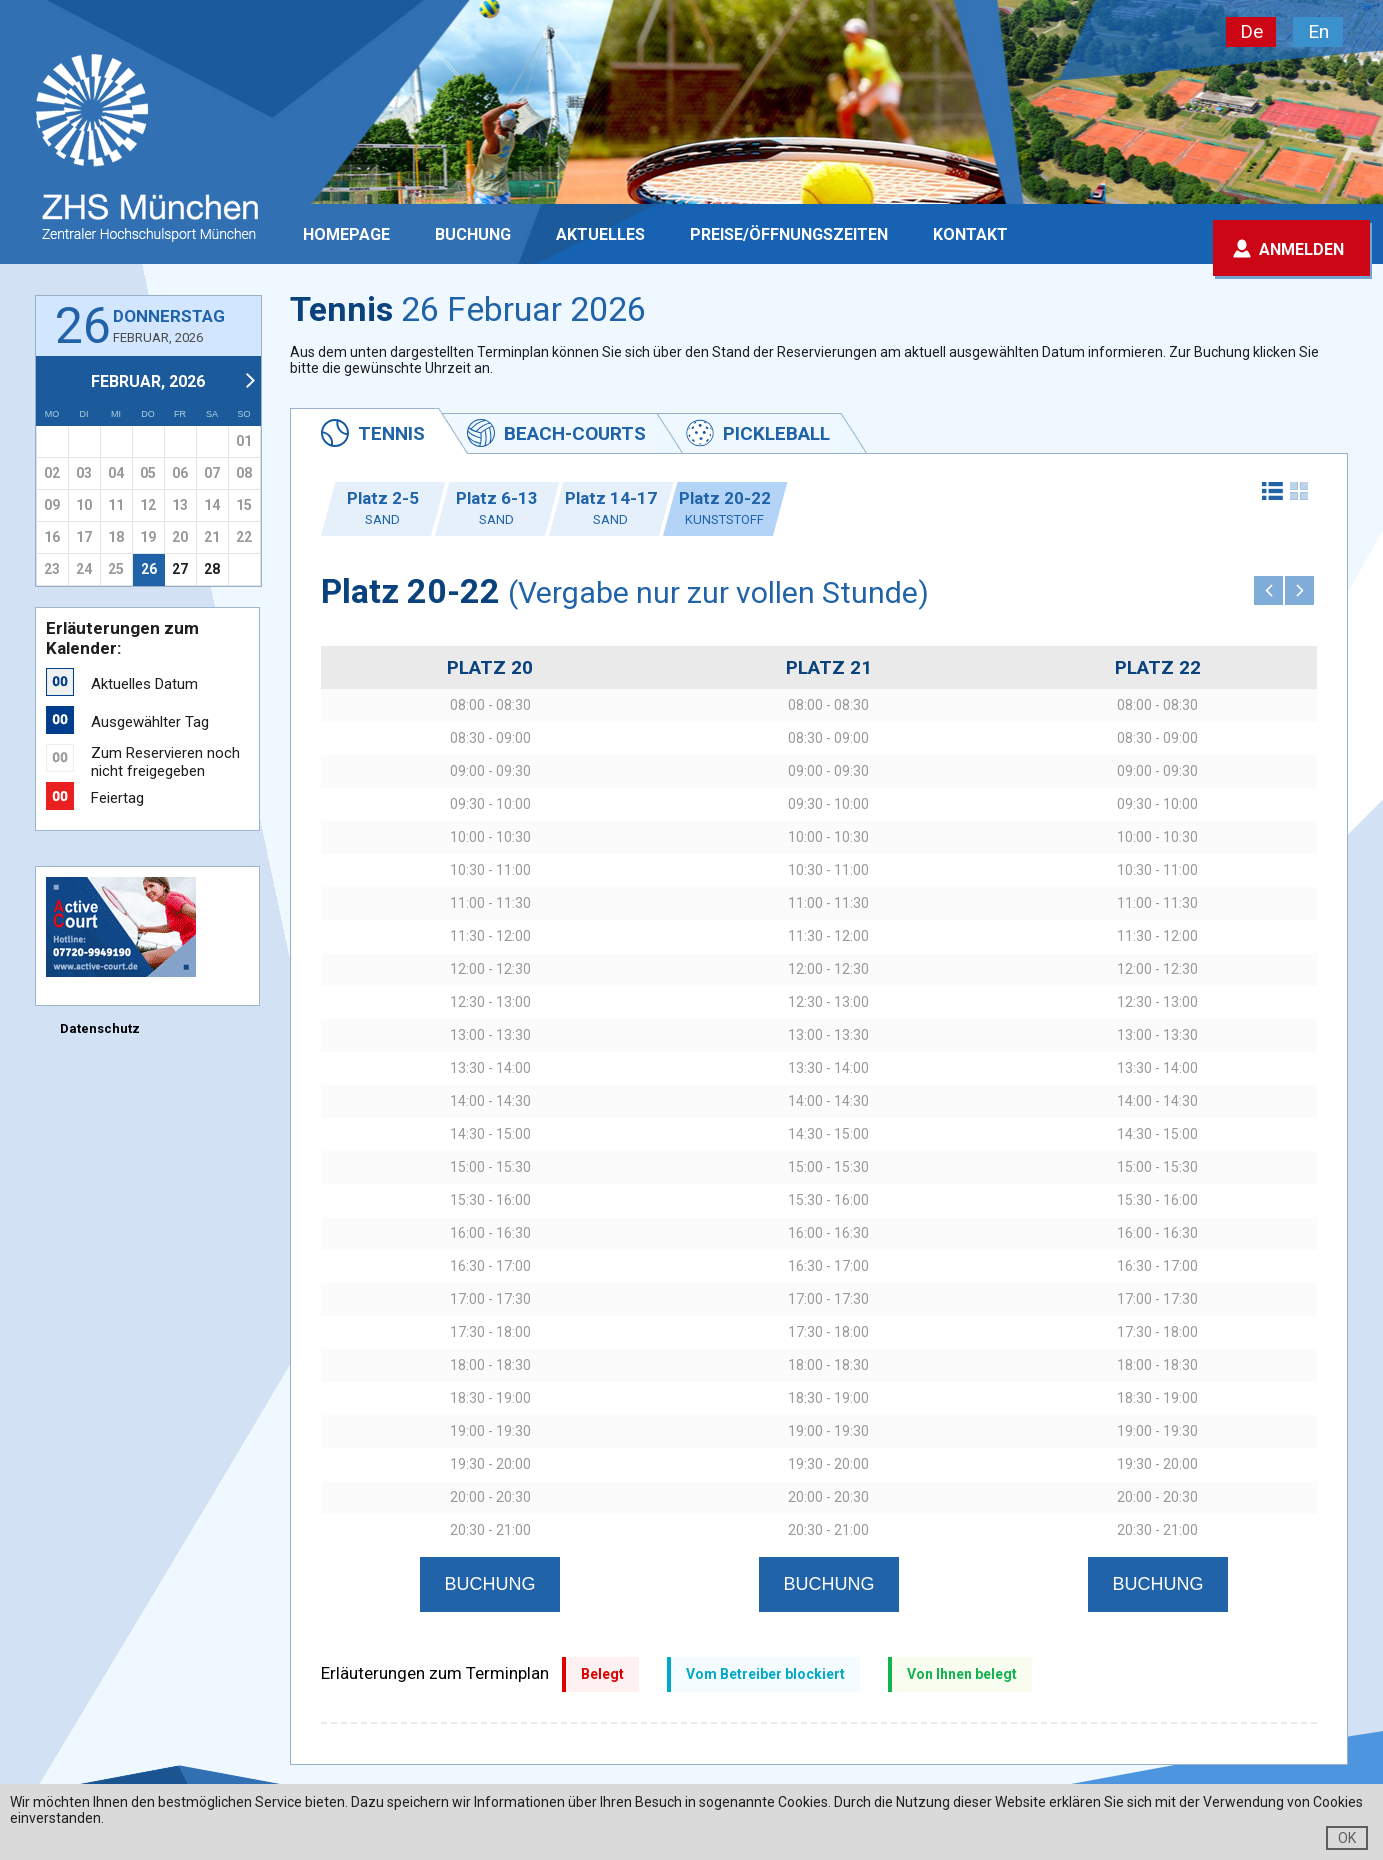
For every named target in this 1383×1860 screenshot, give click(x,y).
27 (180, 569)
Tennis (391, 433)
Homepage (346, 234)
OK (1347, 1838)
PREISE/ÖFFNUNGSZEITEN (789, 234)
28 (212, 569)
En (1318, 31)
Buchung (473, 234)
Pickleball (776, 433)
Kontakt (970, 234)
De (1251, 31)
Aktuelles (600, 234)
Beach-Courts (575, 433)
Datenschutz (100, 1028)
